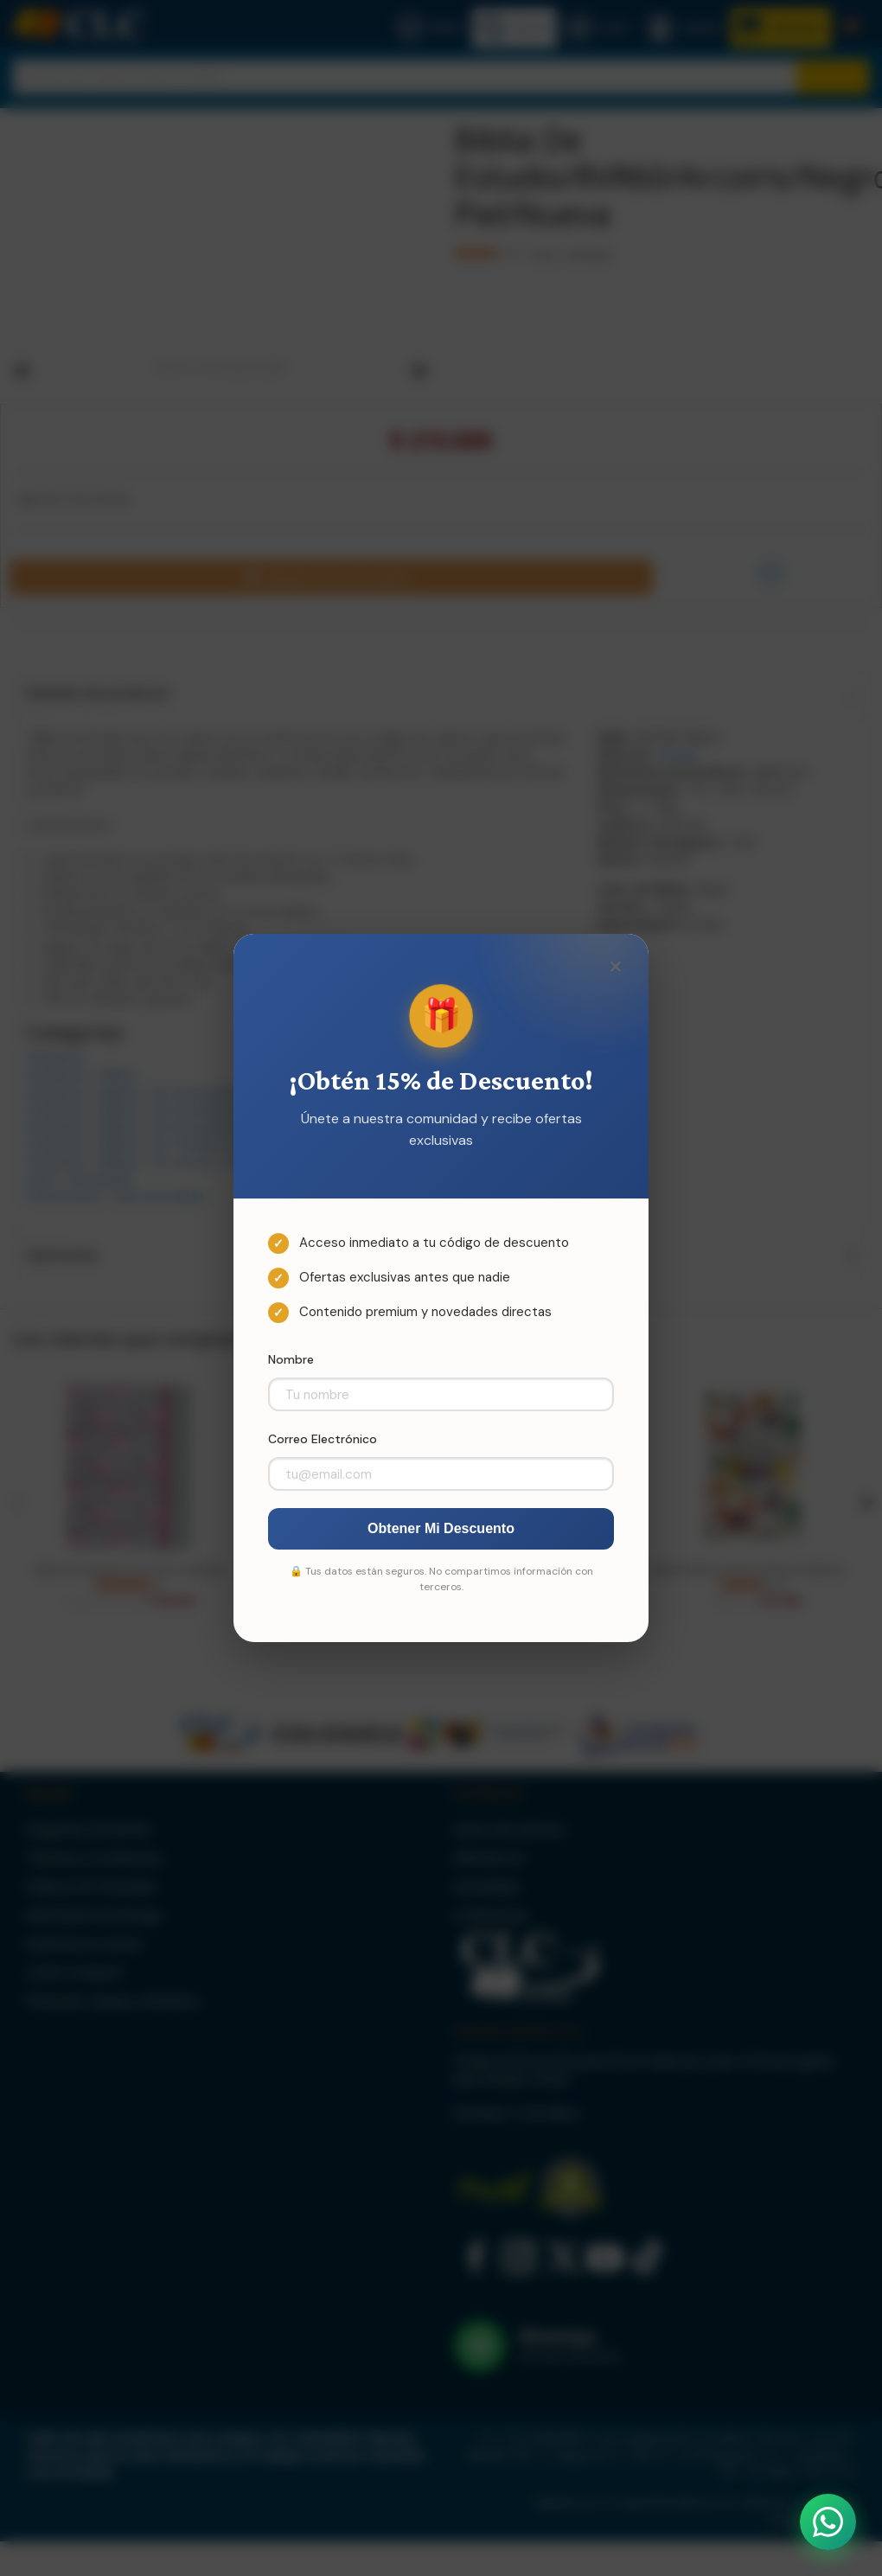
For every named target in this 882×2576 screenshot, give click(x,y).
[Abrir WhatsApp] (828, 2522)
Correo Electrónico (322, 1439)
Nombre (291, 1359)
